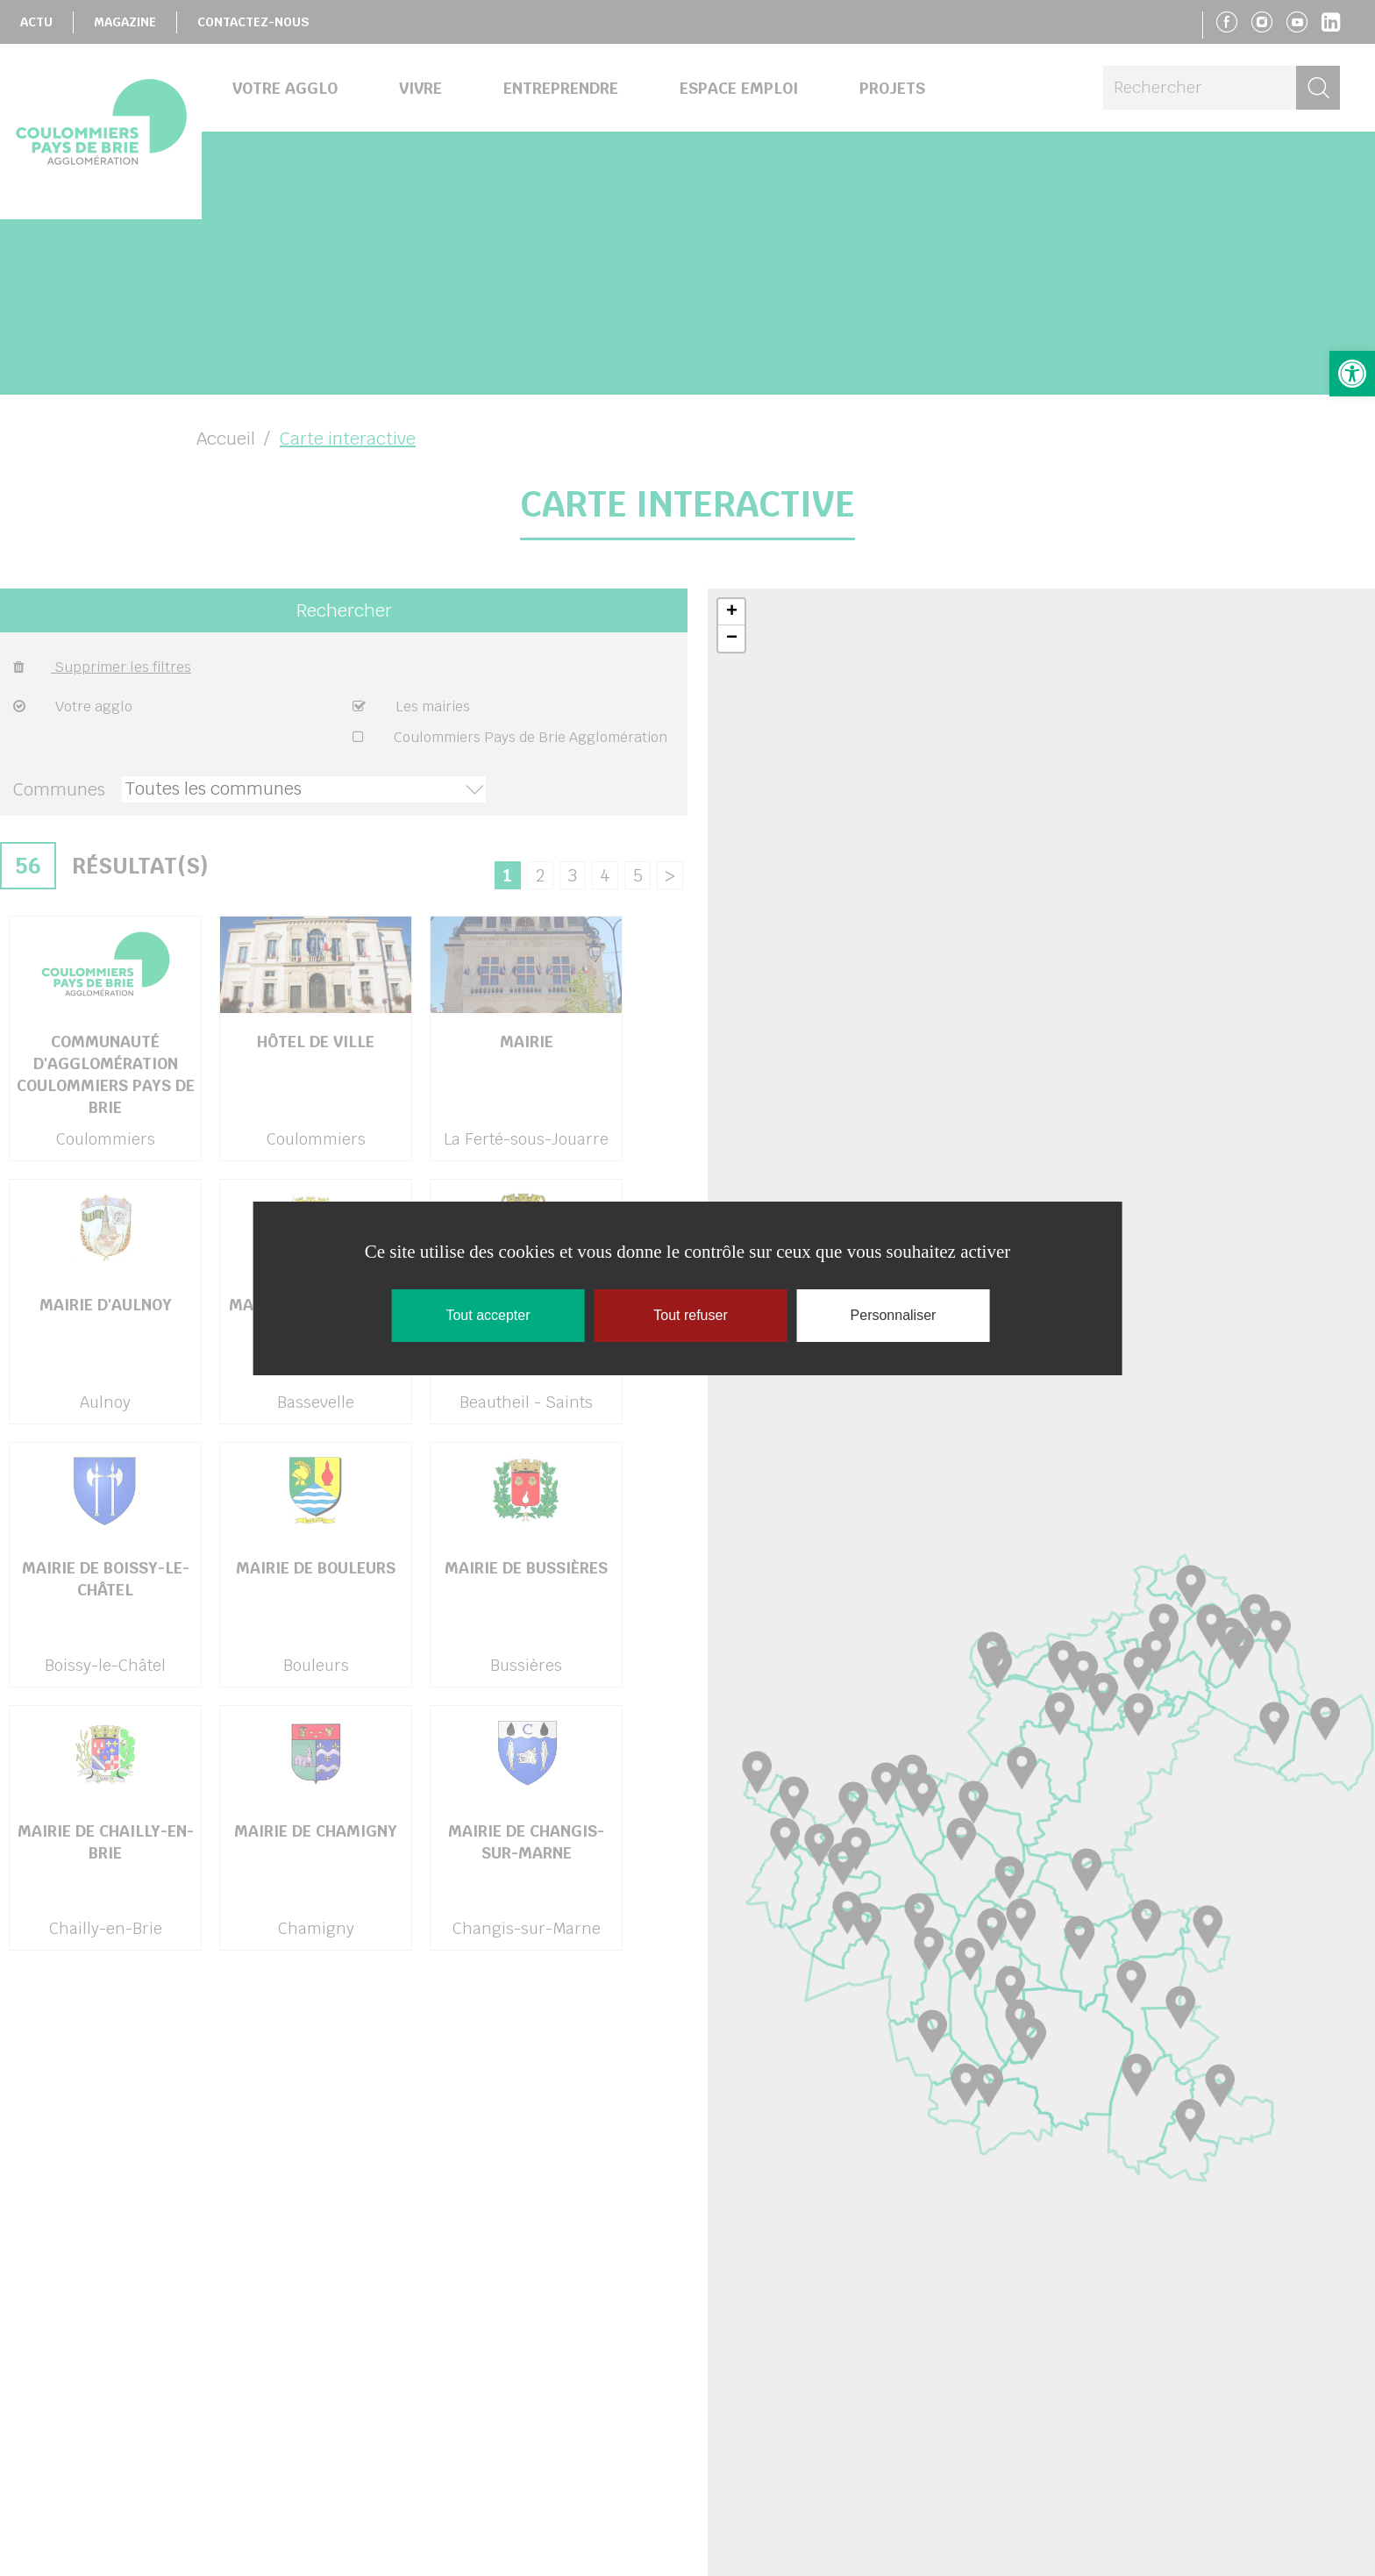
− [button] (731, 638)
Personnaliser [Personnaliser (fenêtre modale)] (894, 1315)
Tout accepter (487, 1315)
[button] (1352, 373)
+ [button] (731, 612)
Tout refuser (690, 1315)
